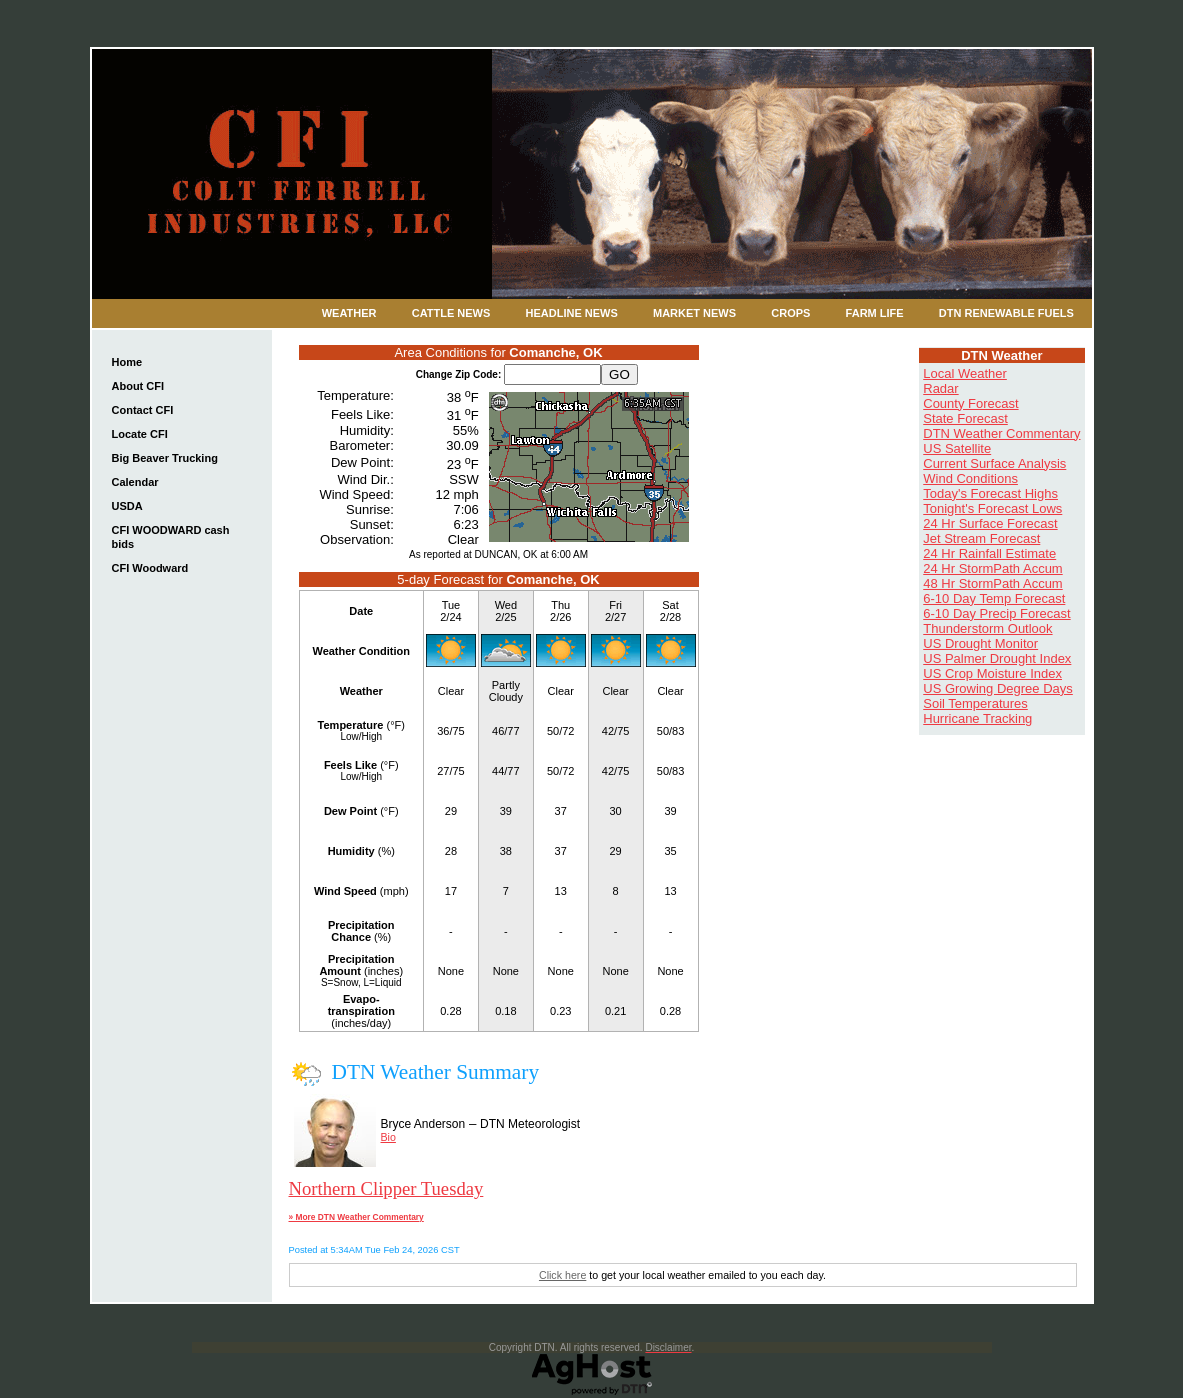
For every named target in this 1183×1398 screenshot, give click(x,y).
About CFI (138, 386)
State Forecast (965, 418)
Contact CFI (143, 410)
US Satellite (957, 448)
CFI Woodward (150, 568)
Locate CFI (140, 434)
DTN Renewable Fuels (1006, 313)
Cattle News (451, 313)
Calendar (135, 482)
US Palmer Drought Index (997, 658)
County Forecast (970, 403)
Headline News (572, 313)
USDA (127, 506)
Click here (562, 1275)
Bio (388, 1137)
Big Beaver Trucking (165, 458)
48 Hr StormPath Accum (992, 583)
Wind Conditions (970, 478)
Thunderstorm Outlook (987, 628)
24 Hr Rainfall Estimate (989, 553)
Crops (790, 313)
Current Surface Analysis (994, 463)
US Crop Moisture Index (992, 673)
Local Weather (965, 373)
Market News (694, 313)
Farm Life (875, 313)
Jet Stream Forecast (981, 538)
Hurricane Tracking (977, 718)
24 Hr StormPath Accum (992, 568)
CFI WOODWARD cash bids (171, 537)
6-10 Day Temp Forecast (994, 598)
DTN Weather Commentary (1001, 433)
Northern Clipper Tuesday (386, 1188)
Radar (940, 388)
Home (127, 362)
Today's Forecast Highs (990, 493)
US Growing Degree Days (998, 688)
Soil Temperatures (975, 703)
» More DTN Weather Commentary (356, 1217)
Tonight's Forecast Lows (992, 508)
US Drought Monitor (980, 643)
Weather (349, 313)
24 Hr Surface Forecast (990, 523)
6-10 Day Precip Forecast (996, 613)
